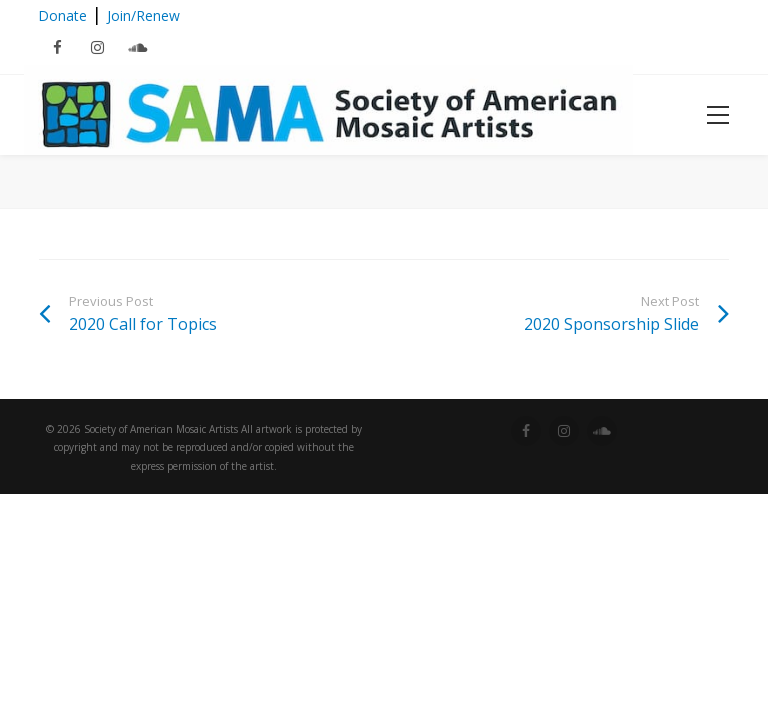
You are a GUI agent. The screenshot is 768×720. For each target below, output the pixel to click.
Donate (62, 15)
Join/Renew (143, 15)
